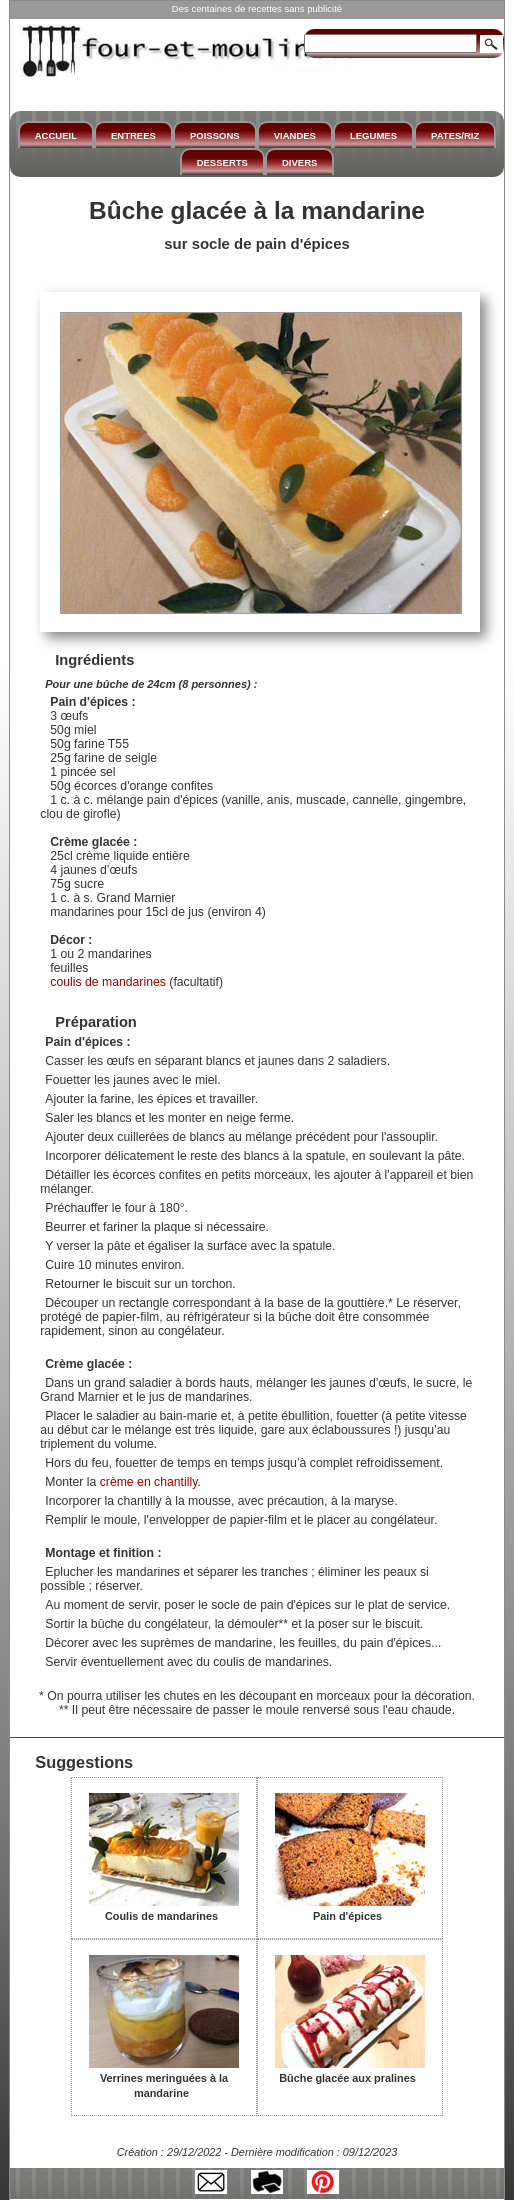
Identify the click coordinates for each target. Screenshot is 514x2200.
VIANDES (295, 135)
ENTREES (133, 135)
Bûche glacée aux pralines (350, 2071)
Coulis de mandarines (164, 1909)
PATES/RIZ (455, 135)
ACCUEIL (56, 135)
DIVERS (299, 162)
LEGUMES (373, 135)
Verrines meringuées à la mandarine (164, 2078)
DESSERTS (222, 162)
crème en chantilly (149, 1482)
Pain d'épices (350, 1909)
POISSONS (215, 135)
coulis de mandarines (108, 982)
